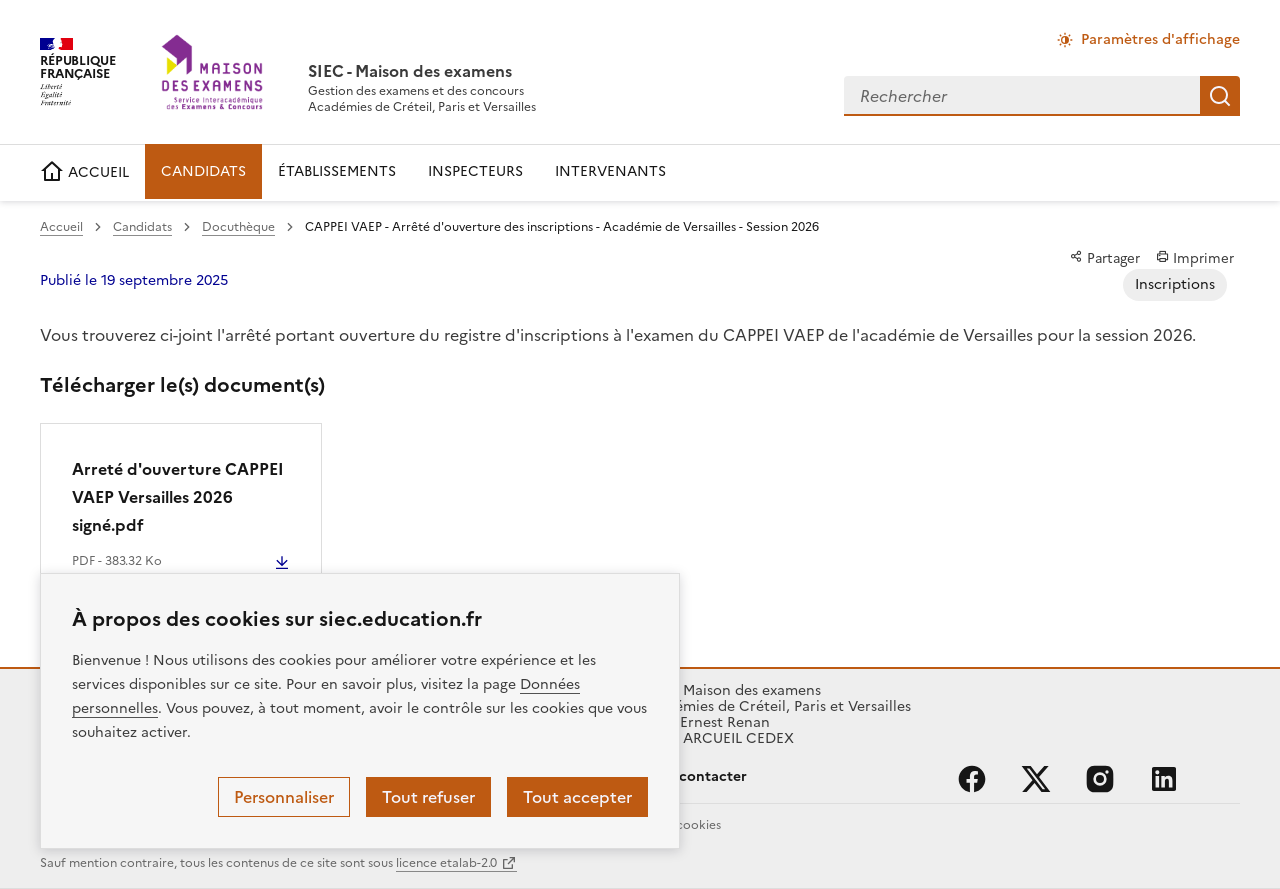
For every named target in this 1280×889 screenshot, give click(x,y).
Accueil (61, 227)
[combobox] (1022, 96)
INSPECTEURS (475, 171)
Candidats (142, 227)
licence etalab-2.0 (446, 863)
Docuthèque (238, 227)
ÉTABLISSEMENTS (337, 171)
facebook (972, 779)
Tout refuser (428, 797)
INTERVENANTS (610, 171)
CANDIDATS (203, 171)
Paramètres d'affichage (1160, 39)
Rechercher (1220, 96)
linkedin (1164, 779)
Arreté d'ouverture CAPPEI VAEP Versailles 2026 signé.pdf (178, 497)
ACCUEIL (84, 172)
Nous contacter (693, 776)
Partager (1105, 258)
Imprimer (1195, 258)
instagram (1100, 779)
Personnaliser (284, 797)
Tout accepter (577, 797)
